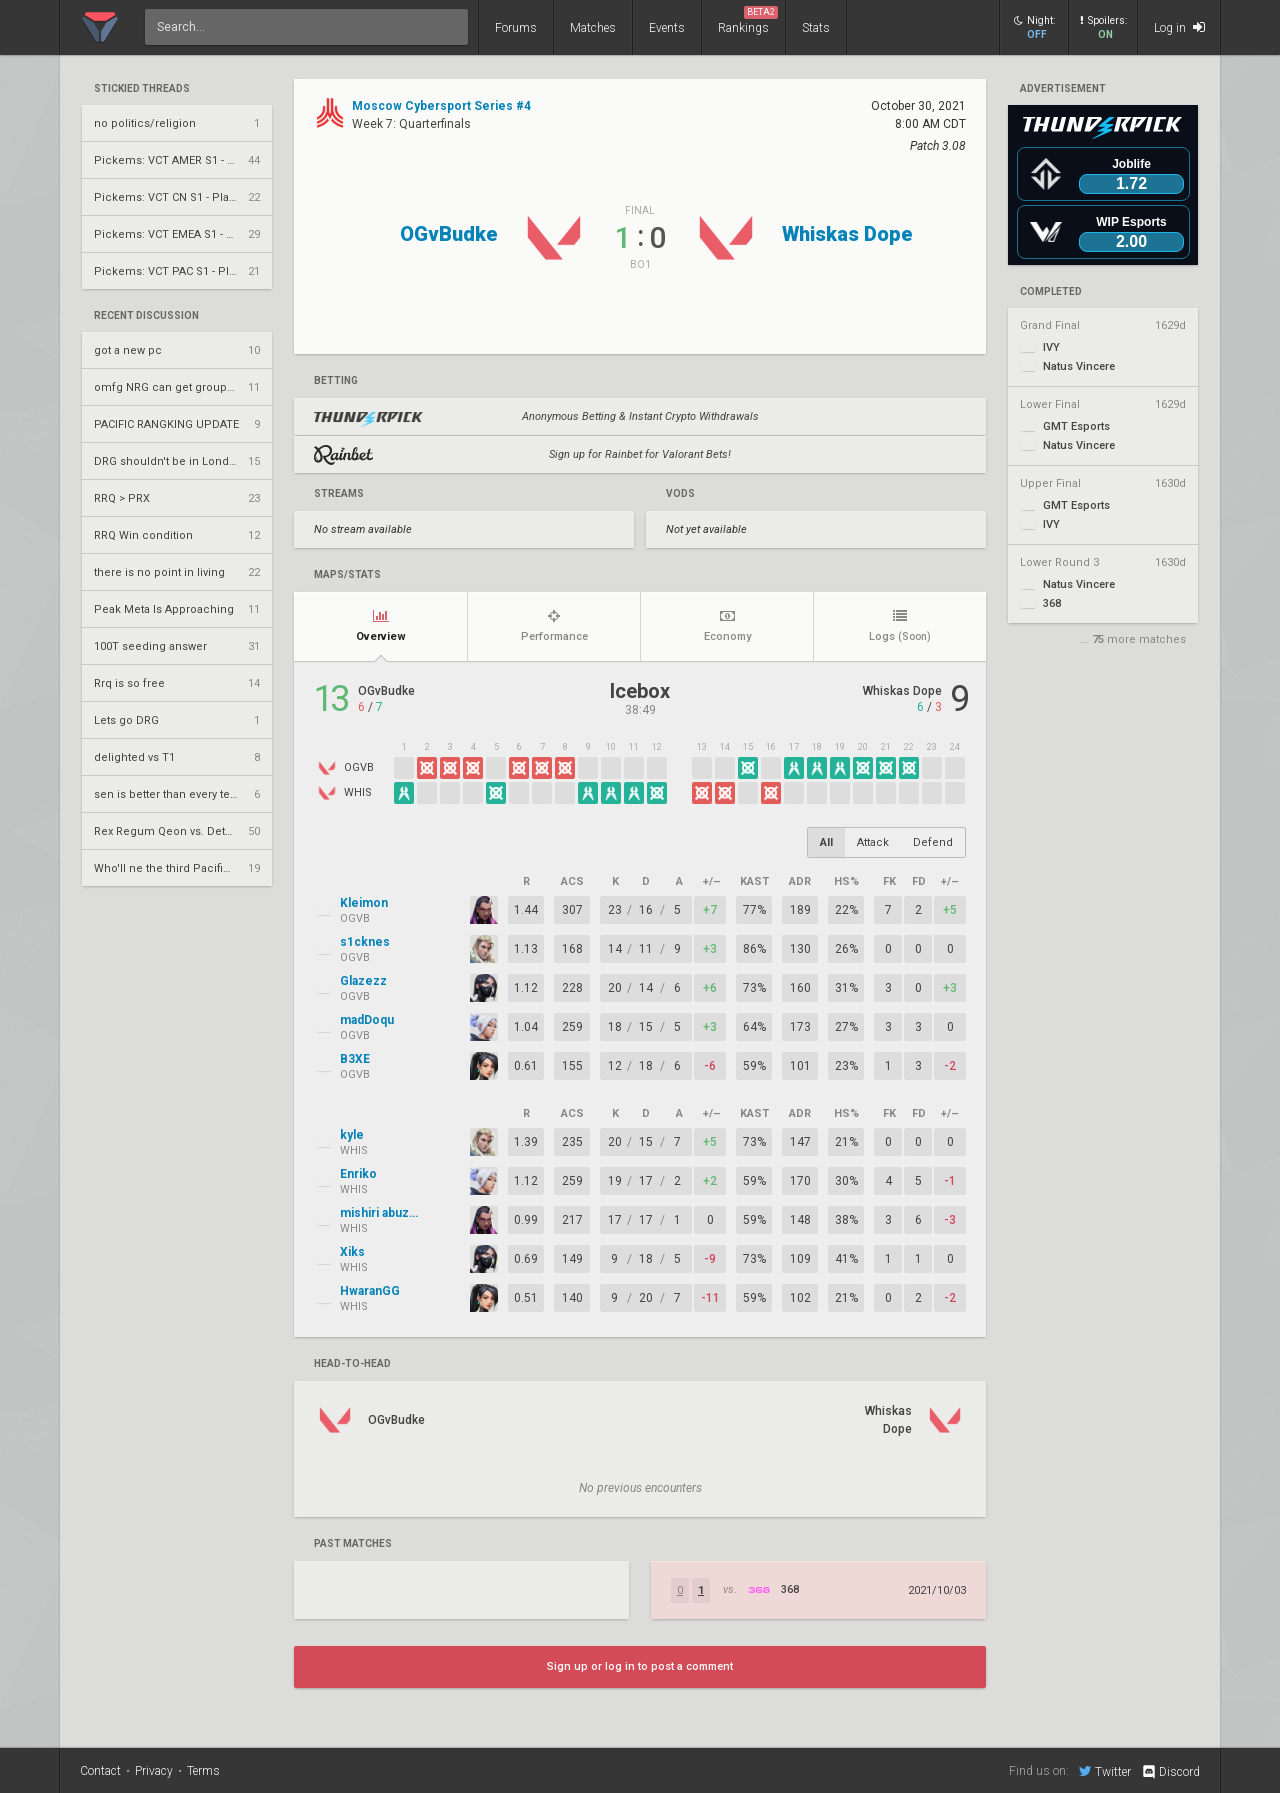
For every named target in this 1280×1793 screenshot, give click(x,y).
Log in (1179, 27)
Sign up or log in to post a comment (640, 1666)
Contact (100, 1771)
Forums (516, 28)
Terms (203, 1771)
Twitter (1105, 1771)
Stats (816, 28)
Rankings (748, 20)
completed (1051, 292)
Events (667, 28)
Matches (593, 28)
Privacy (154, 1771)
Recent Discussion (146, 316)
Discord (1170, 1772)
